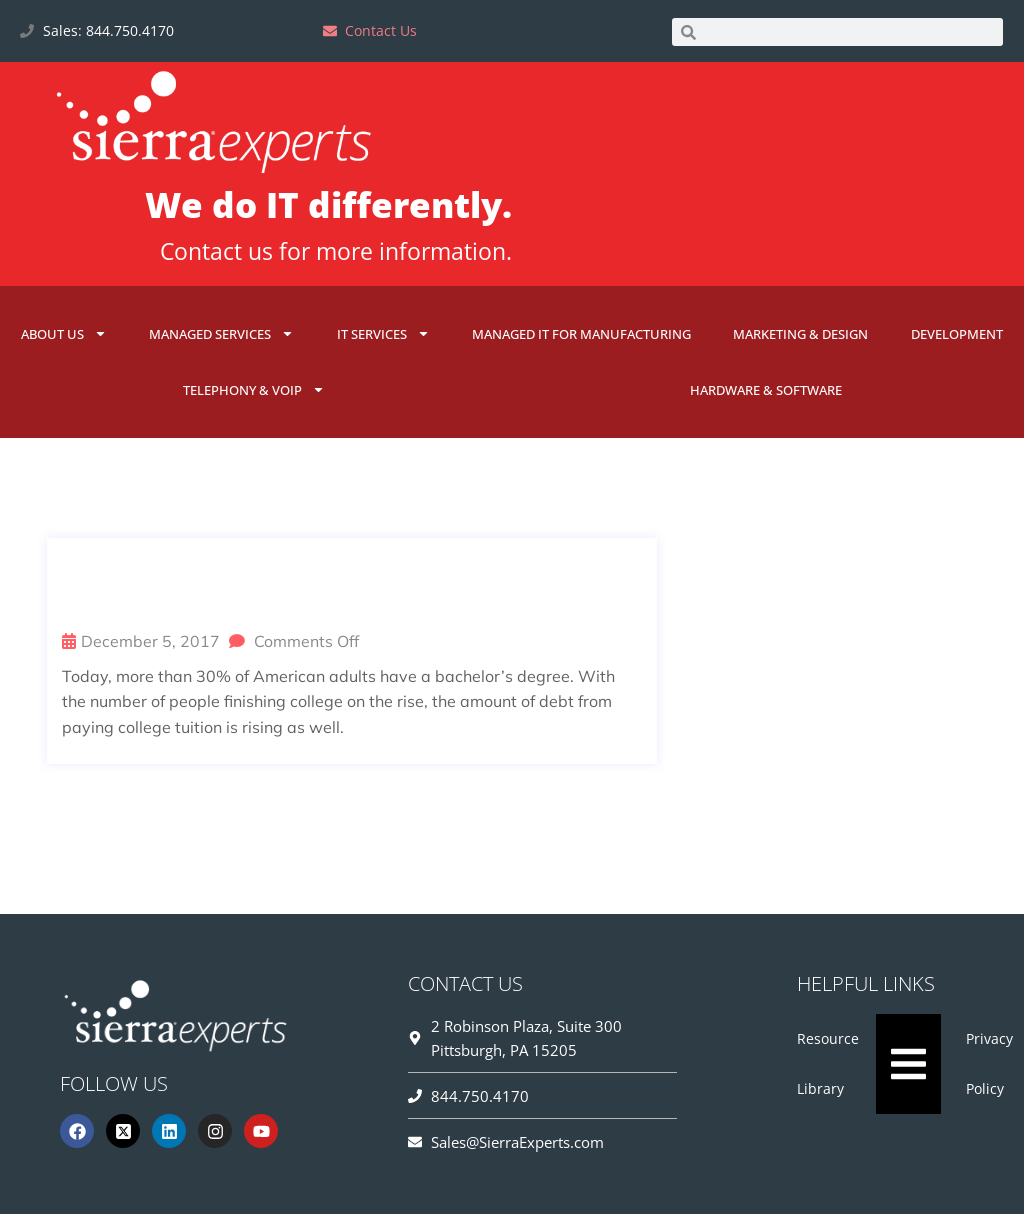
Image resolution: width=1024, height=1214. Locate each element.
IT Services (383, 333)
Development (957, 334)
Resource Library (828, 1063)
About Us (64, 333)
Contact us (216, 251)
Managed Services (221, 333)
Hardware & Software (766, 390)
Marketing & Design (800, 334)
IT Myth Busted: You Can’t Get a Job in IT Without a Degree (349, 586)
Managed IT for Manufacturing (581, 334)
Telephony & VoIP (254, 389)
